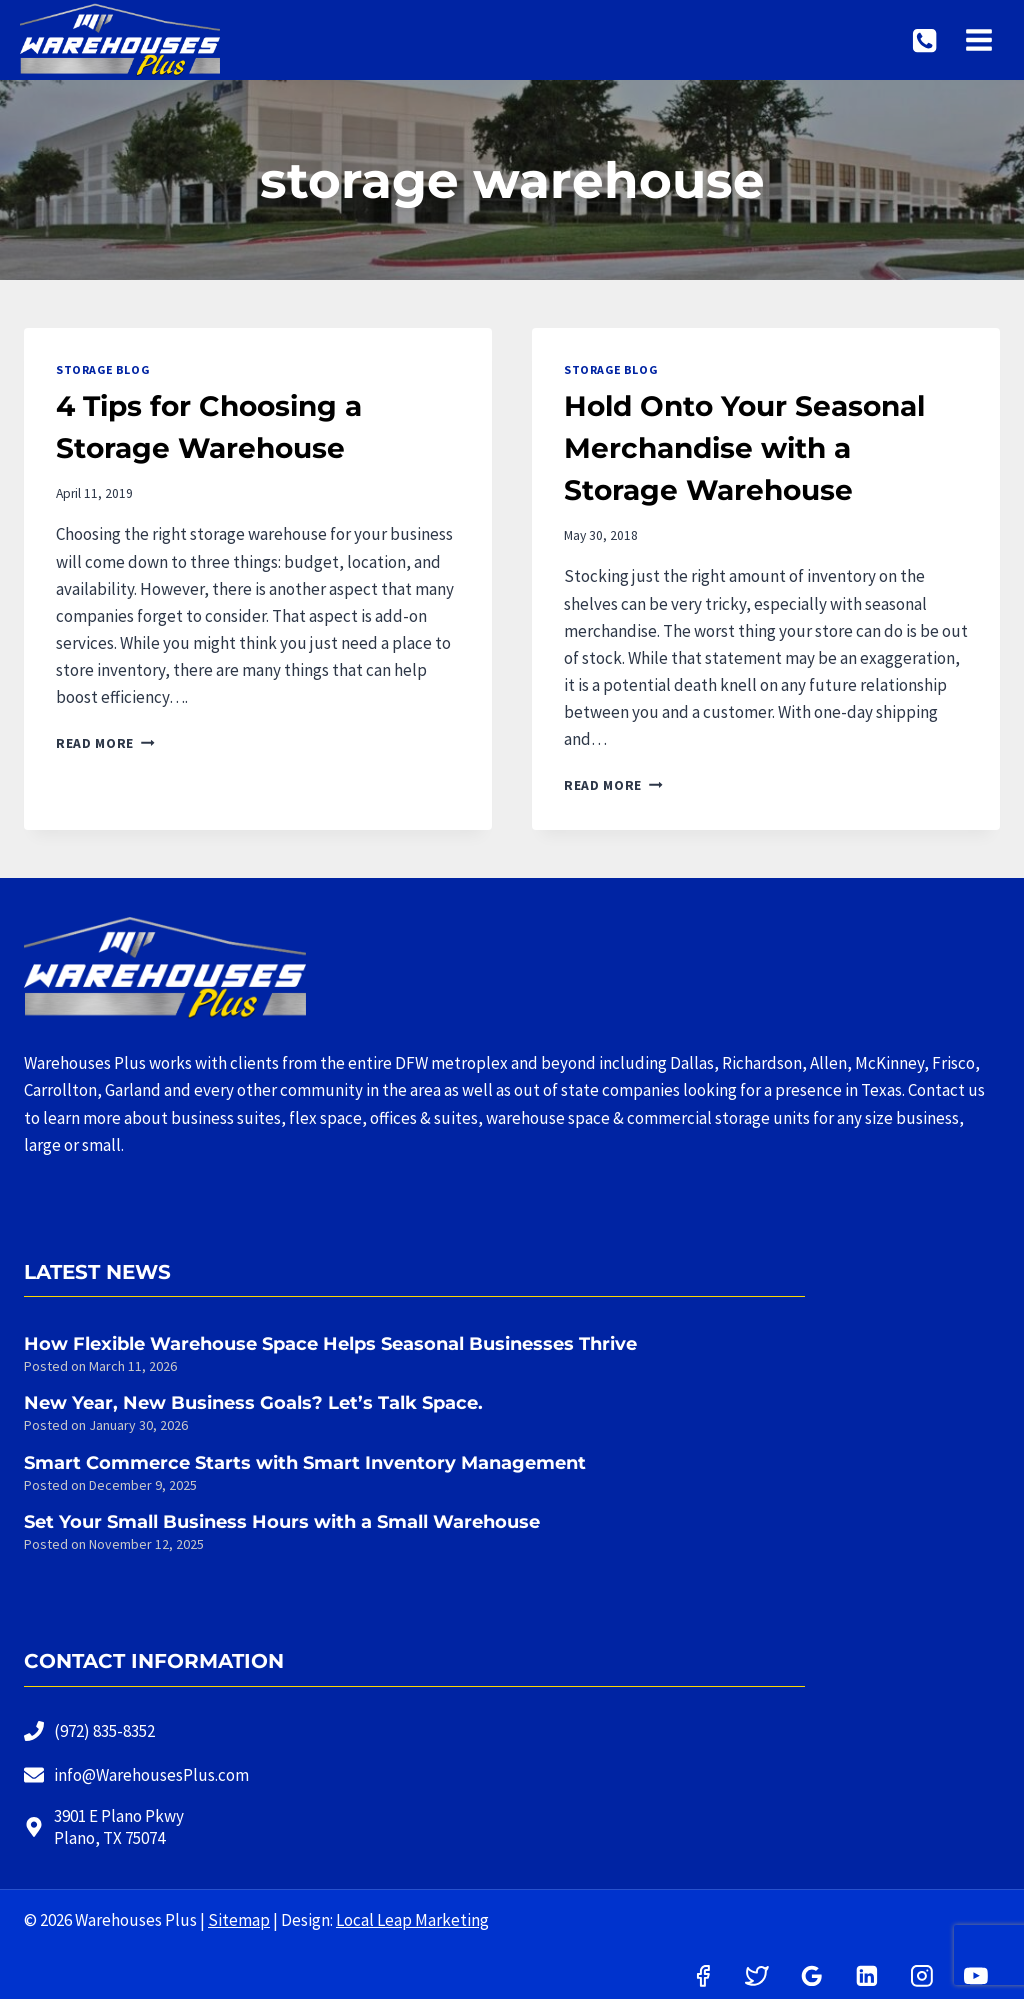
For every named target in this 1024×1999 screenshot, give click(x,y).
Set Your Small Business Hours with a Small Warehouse (282, 1522)
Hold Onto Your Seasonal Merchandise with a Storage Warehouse (744, 448)
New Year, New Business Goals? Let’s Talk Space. (253, 1403)
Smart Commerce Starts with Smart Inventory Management (305, 1463)
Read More (105, 743)
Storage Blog (102, 369)
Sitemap (239, 1920)
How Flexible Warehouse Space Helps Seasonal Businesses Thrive (330, 1344)
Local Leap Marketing (412, 1920)
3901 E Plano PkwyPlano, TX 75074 (119, 1827)
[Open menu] (980, 39)
